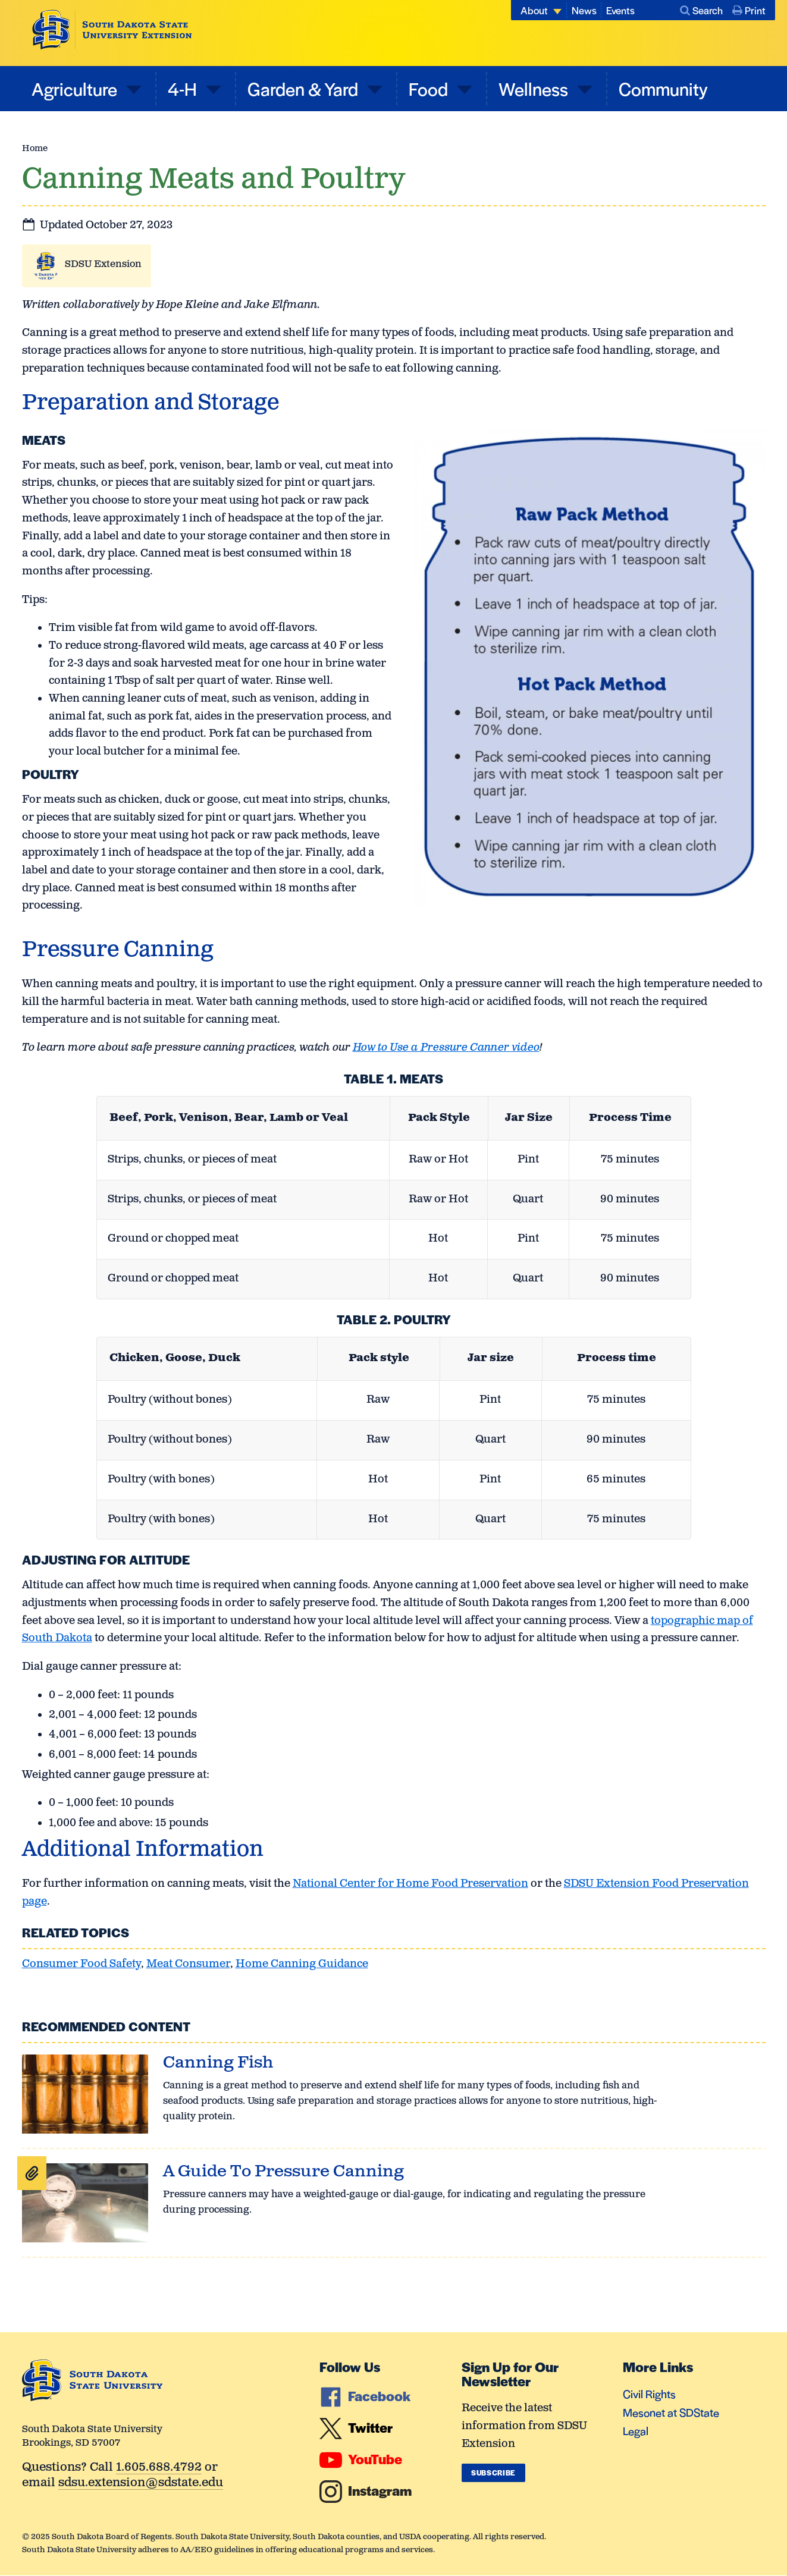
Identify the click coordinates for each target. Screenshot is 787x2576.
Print (749, 10)
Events (620, 10)
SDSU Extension (103, 264)
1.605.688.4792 (159, 2468)
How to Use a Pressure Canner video (446, 1048)
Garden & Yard (304, 88)
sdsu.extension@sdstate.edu (140, 2483)
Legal (635, 2431)
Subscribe (493, 2472)
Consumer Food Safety (81, 1964)
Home (35, 148)
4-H (184, 88)
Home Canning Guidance (302, 1964)
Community (663, 88)
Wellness (535, 88)
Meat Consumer (188, 1964)
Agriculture (76, 88)
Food (430, 88)
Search (701, 10)
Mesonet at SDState (671, 2412)
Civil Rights (649, 2394)
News (584, 10)
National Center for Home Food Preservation (410, 1884)
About (534, 10)
